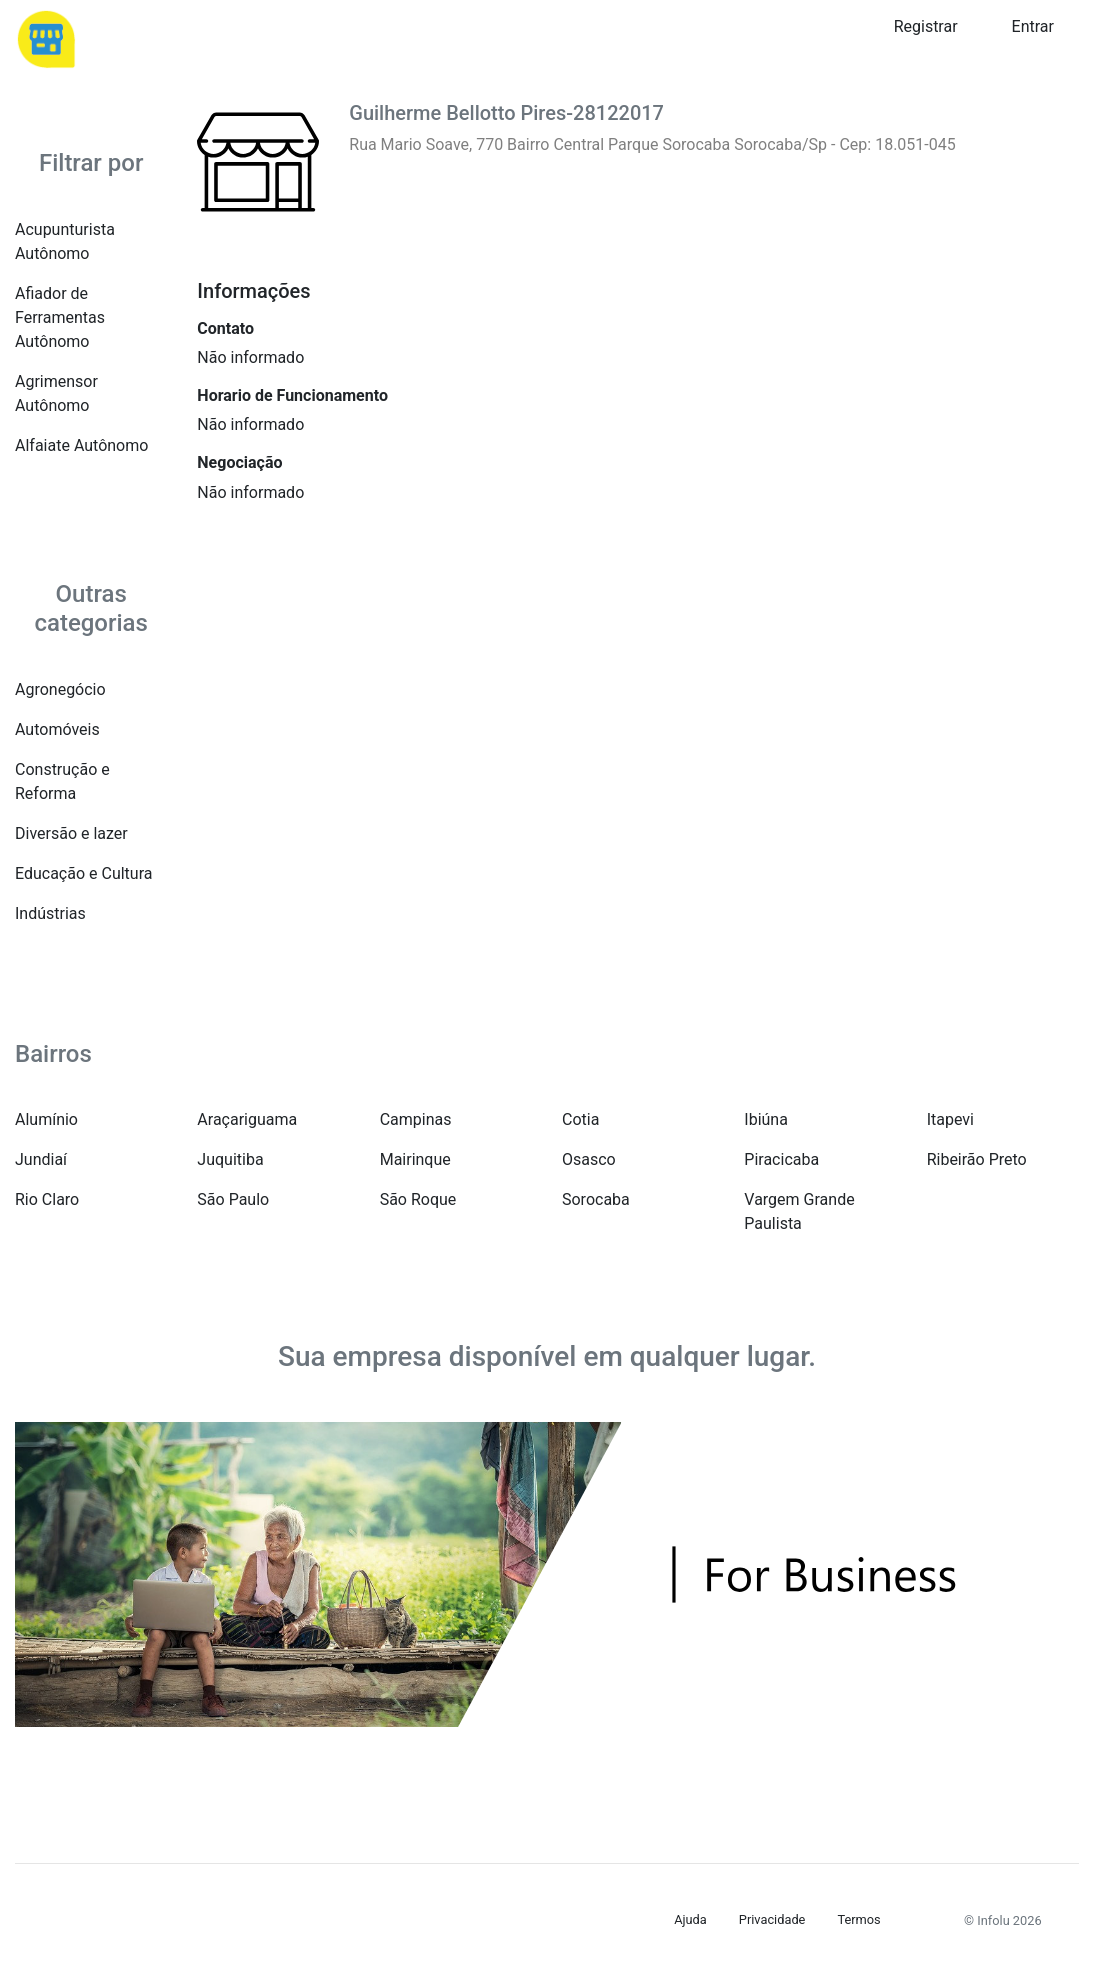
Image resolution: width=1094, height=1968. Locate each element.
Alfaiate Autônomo (81, 445)
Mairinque (415, 1159)
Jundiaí (41, 1159)
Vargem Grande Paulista (799, 1211)
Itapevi (950, 1119)
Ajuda (690, 1919)
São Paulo (233, 1199)
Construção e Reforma (62, 781)
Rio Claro (47, 1199)
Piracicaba (781, 1159)
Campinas (416, 1119)
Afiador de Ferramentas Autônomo (60, 317)
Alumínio (46, 1119)
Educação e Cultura (83, 873)
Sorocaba (596, 1199)
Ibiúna (766, 1119)
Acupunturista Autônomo (65, 241)
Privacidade (772, 1919)
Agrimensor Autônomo (56, 393)
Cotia (580, 1119)
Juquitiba (230, 1159)
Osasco (589, 1159)
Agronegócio (60, 689)
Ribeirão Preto (977, 1159)
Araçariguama (247, 1119)
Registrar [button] (926, 26)
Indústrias (50, 913)
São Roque (418, 1199)
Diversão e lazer (71, 833)
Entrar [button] (1033, 26)
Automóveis (57, 729)
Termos (858, 1919)
